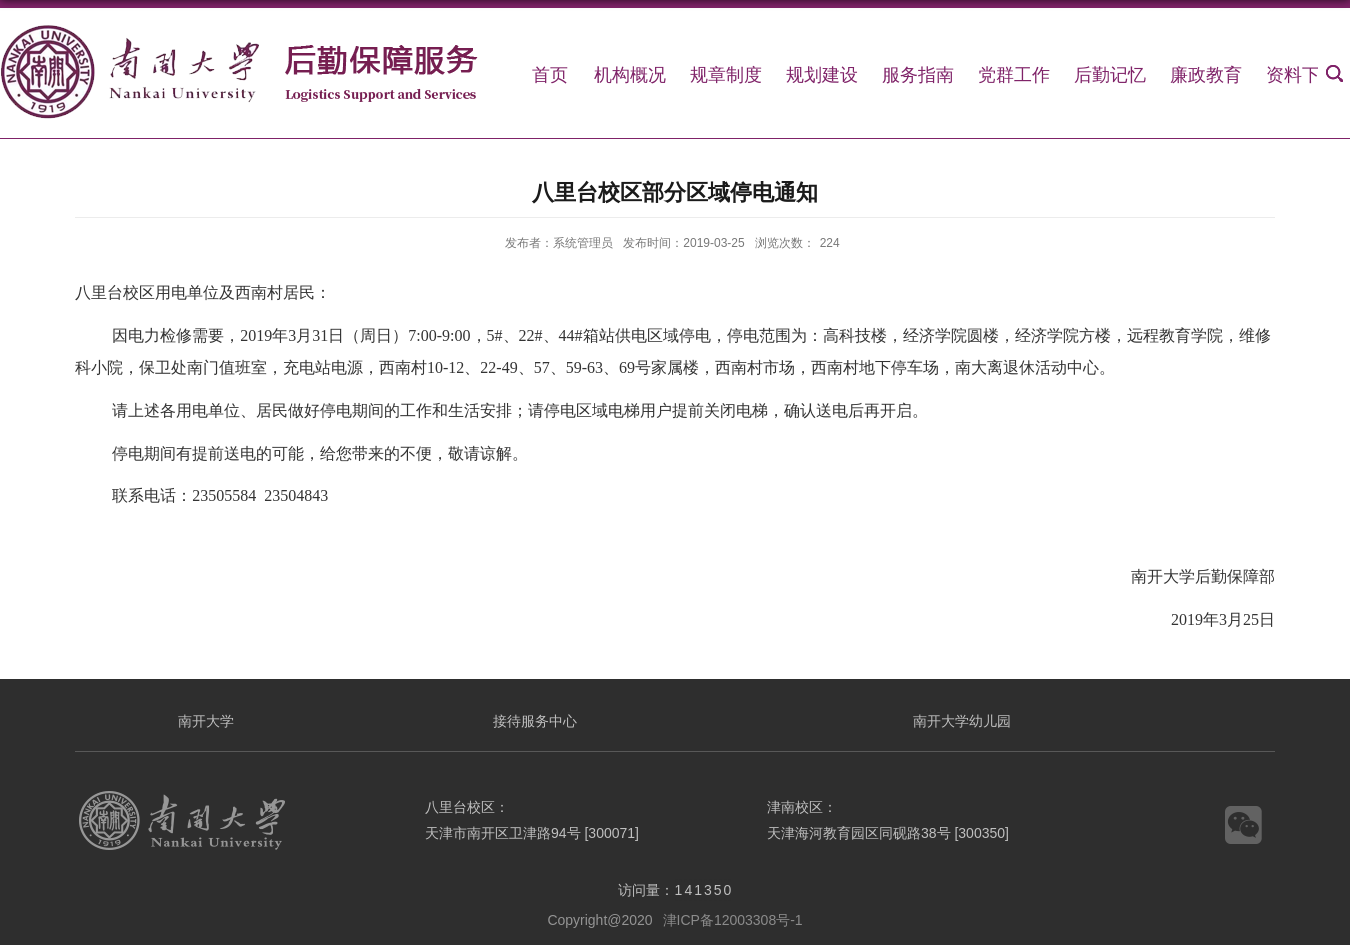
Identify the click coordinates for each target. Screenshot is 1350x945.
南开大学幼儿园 (962, 721)
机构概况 (630, 75)
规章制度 (726, 75)
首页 (550, 75)
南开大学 (206, 721)
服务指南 (918, 75)
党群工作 (1014, 75)
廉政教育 (1206, 75)
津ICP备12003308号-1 (733, 920)
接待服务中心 (535, 721)
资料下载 (1302, 75)
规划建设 (822, 75)
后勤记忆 (1110, 75)
